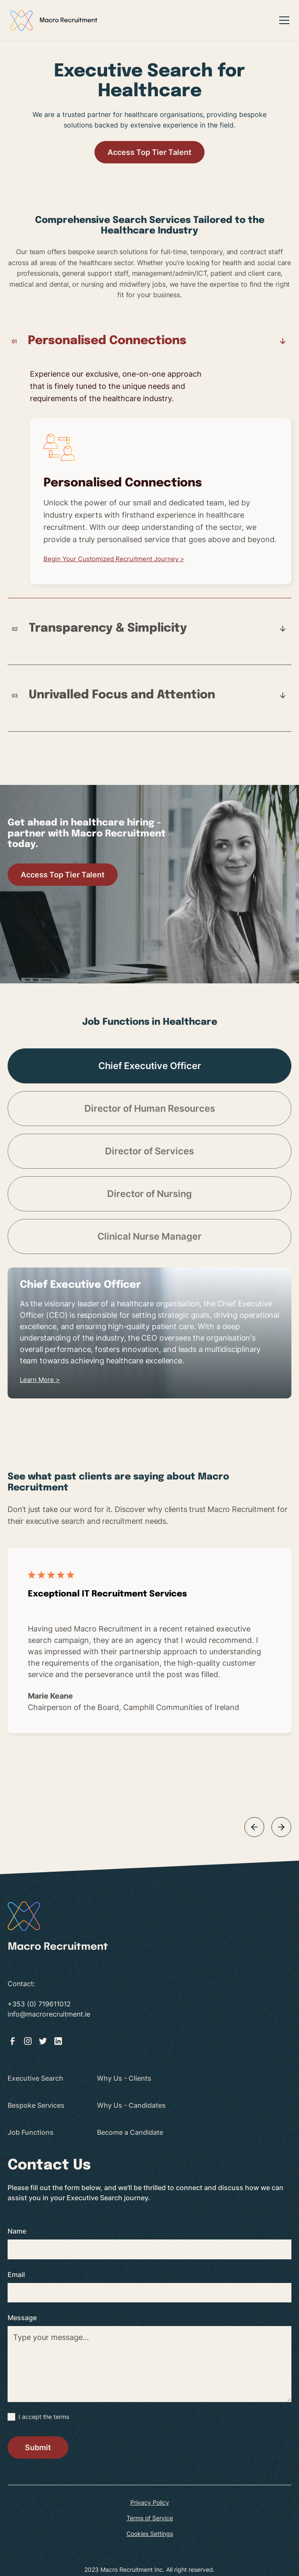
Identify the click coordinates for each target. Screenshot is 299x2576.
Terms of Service (150, 2518)
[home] (54, 20)
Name (17, 2231)
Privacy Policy (149, 2502)
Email (16, 2274)
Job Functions (31, 2132)
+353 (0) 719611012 (39, 2004)
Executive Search (35, 2078)
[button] (282, 20)
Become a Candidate (130, 2132)
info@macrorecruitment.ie (49, 2014)
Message (22, 2317)
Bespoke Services (36, 2105)
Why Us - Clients (124, 2078)
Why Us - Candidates (131, 2105)
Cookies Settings (150, 2533)
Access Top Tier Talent (149, 152)
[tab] (149, 466)
